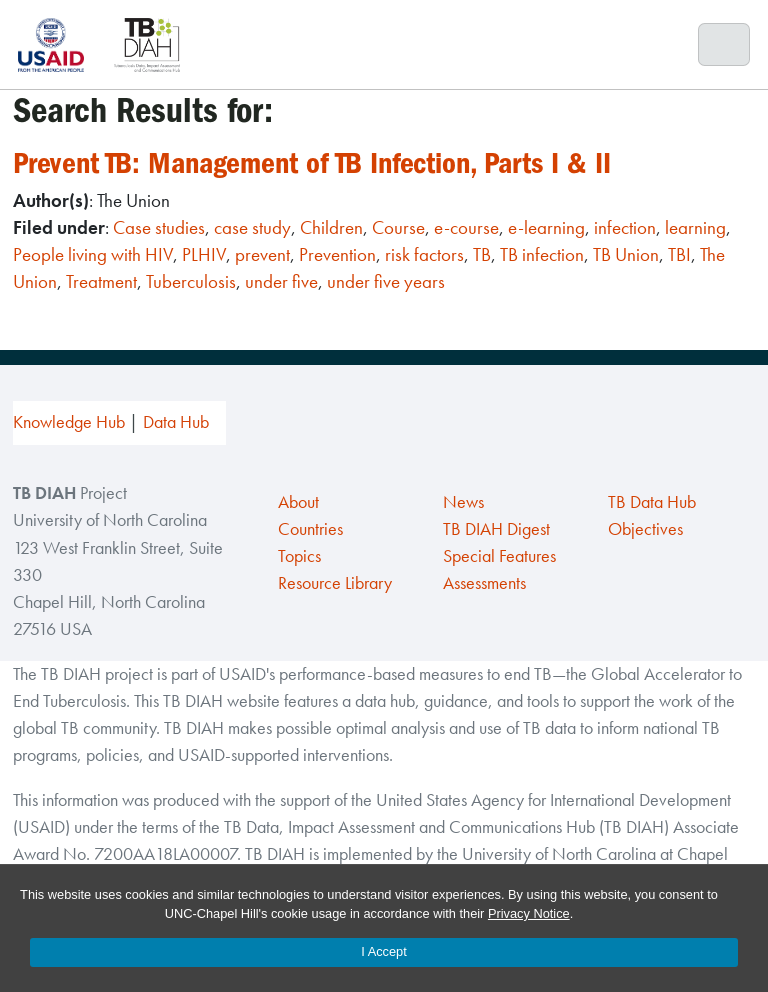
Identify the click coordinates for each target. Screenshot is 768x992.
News (463, 502)
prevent (262, 254)
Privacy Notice (529, 913)
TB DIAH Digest (496, 529)
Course (398, 227)
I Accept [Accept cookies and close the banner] (384, 951)
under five (281, 281)
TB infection (542, 254)
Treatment (101, 281)
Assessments (484, 583)
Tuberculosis (191, 281)
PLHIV (204, 254)
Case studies (159, 227)
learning (695, 227)
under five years (386, 281)
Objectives (645, 529)
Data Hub (176, 422)
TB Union (626, 254)
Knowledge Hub (69, 422)
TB (482, 254)
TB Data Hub (652, 502)
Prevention (337, 254)
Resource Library (335, 583)
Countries (310, 529)
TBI (679, 254)
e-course (466, 227)
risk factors (424, 254)
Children (331, 227)
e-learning (546, 227)
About (298, 502)
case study (252, 227)
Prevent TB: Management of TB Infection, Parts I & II (312, 163)
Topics (299, 556)
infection (625, 227)
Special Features (499, 556)
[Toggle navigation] (724, 45)
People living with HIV (93, 254)
